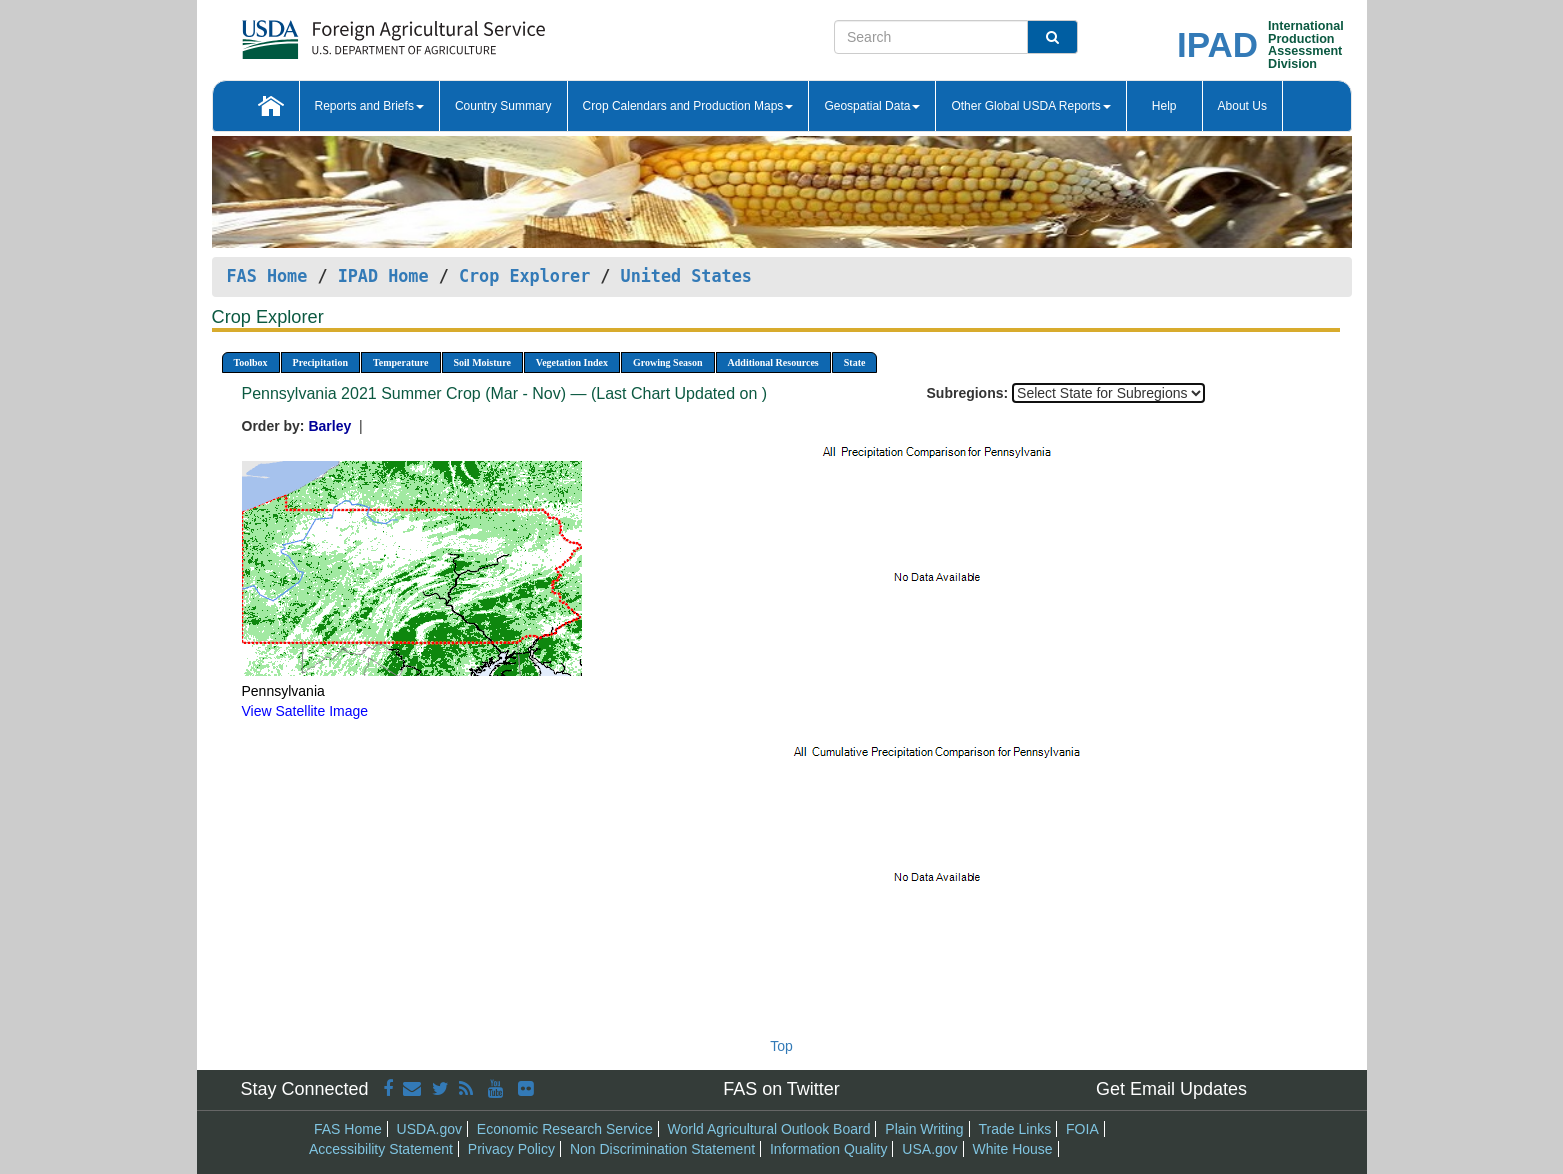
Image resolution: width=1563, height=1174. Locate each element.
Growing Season (668, 362)
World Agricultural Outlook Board (769, 1129)
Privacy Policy (511, 1149)
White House (1012, 1149)
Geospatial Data (872, 106)
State (855, 362)
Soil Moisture (482, 362)
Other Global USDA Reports (1030, 106)
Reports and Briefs (369, 106)
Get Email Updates (1171, 1089)
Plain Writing (924, 1129)
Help (1164, 106)
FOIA (1082, 1129)
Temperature (401, 362)
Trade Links (1015, 1129)
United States (686, 276)
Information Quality (829, 1149)
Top (781, 1046)
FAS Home (267, 276)
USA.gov (929, 1149)
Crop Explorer (524, 276)
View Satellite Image (305, 711)
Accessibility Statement (381, 1149)
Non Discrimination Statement (662, 1149)
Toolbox (251, 362)
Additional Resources (773, 362)
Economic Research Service (565, 1129)
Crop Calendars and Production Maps (688, 106)
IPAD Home (383, 276)
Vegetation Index (572, 362)
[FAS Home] (343, 32)
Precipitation (320, 362)
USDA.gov (429, 1129)
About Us (1242, 106)
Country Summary (503, 106)
